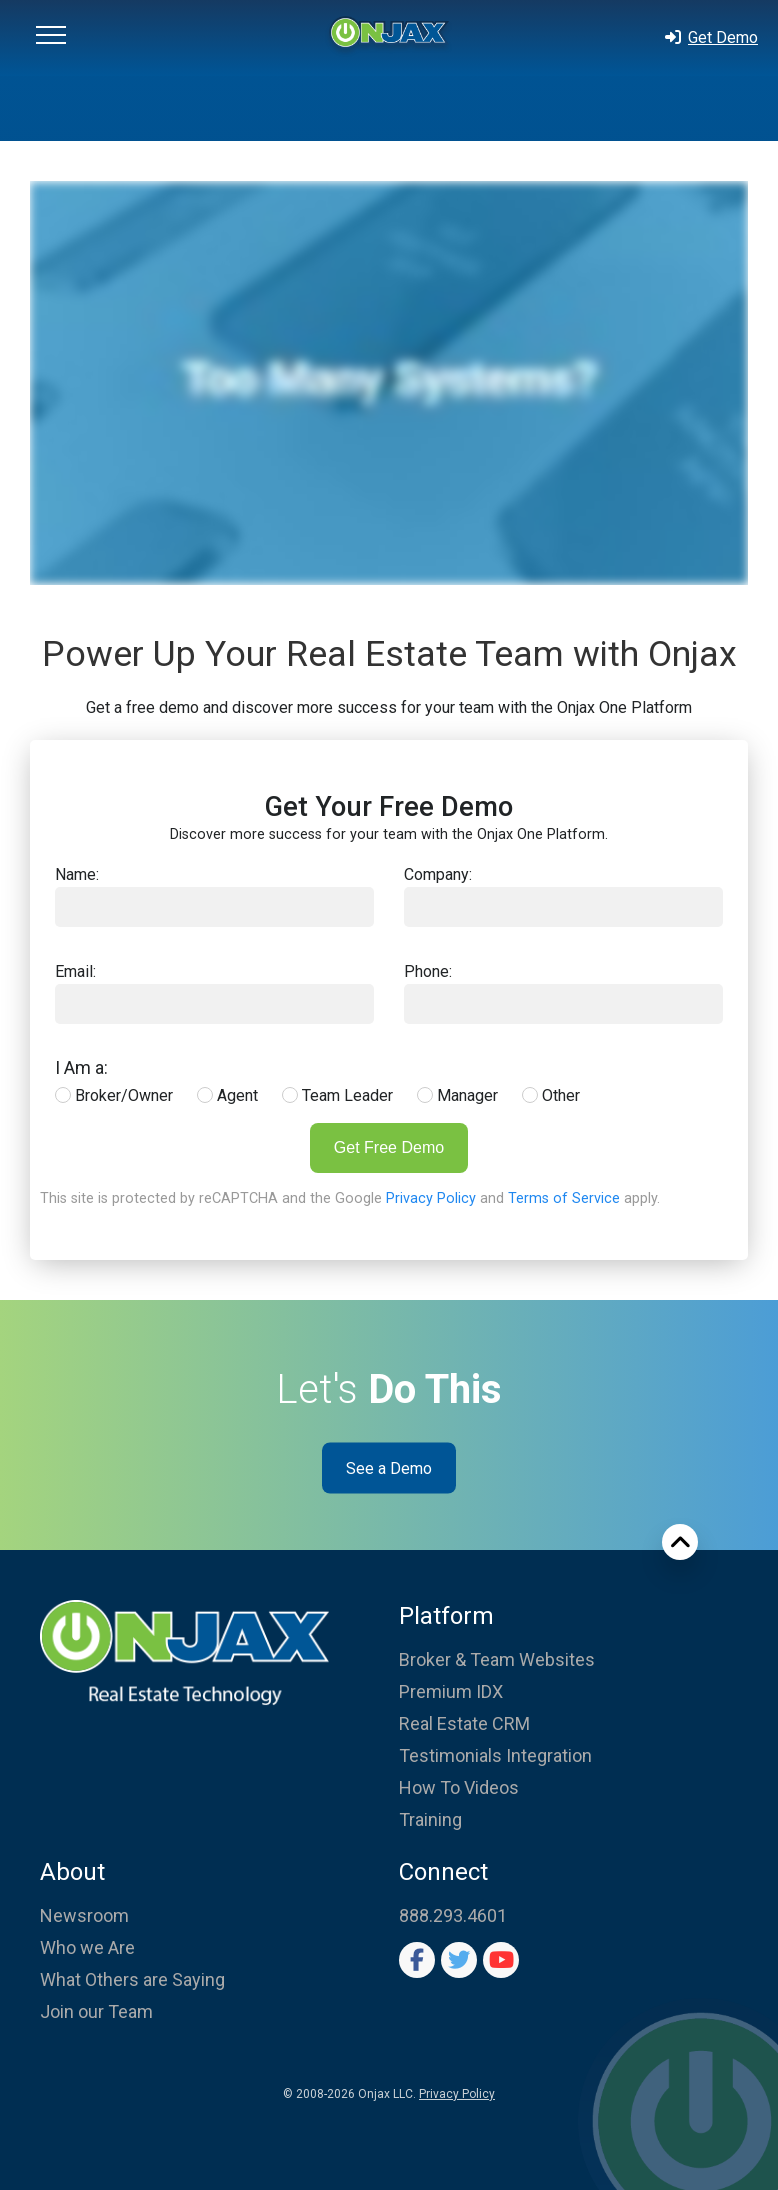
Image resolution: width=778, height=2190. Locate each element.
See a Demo (389, 1468)
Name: (77, 874)
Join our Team (96, 2011)
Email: (75, 971)
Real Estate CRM (464, 1723)
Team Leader (337, 1095)
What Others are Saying (132, 1979)
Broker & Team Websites (497, 1659)
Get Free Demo (389, 1147)
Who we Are (87, 1947)
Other (551, 1095)
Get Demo (710, 37)
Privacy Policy (431, 1198)
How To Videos (459, 1787)
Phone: (428, 971)
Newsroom (84, 1915)
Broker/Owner (114, 1095)
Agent (227, 1095)
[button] (51, 37)
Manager (457, 1095)
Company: (438, 874)
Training (430, 1819)
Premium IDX (451, 1691)
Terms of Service (564, 1198)
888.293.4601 (453, 1915)
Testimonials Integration (495, 1755)
